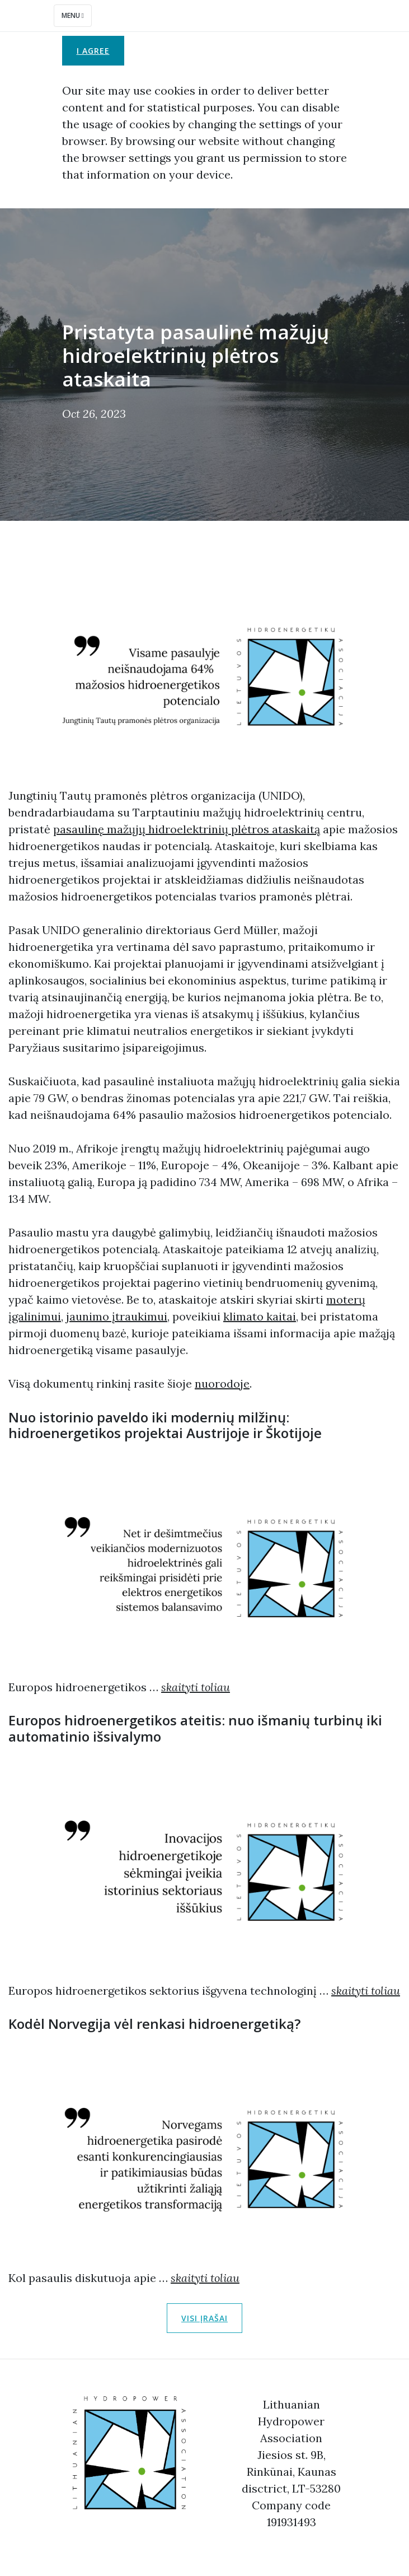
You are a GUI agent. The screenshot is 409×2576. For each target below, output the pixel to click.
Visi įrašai (204, 2318)
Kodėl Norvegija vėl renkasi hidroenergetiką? (154, 2023)
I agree (93, 50)
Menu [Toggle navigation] (73, 15)
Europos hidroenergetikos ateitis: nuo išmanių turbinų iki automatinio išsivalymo (195, 1728)
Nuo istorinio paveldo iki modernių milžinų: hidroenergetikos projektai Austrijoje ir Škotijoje (165, 1425)
